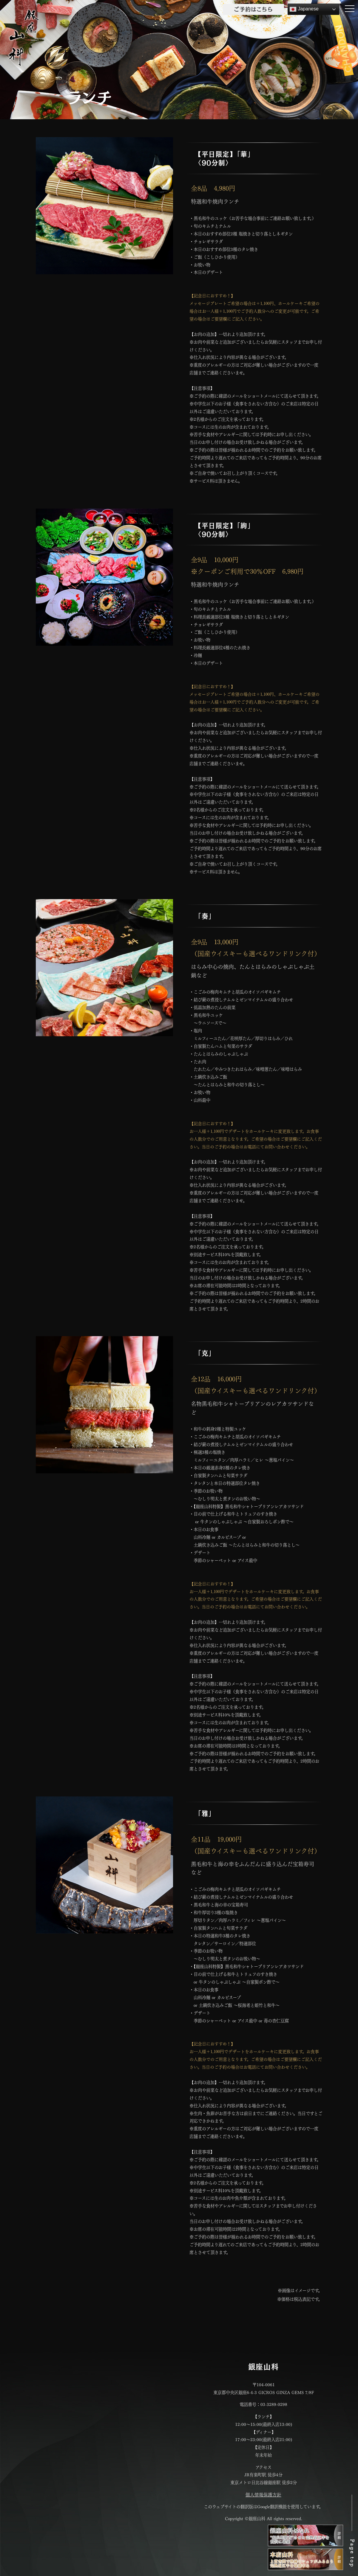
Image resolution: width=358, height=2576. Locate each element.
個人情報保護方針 (263, 2494)
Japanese (304, 9)
